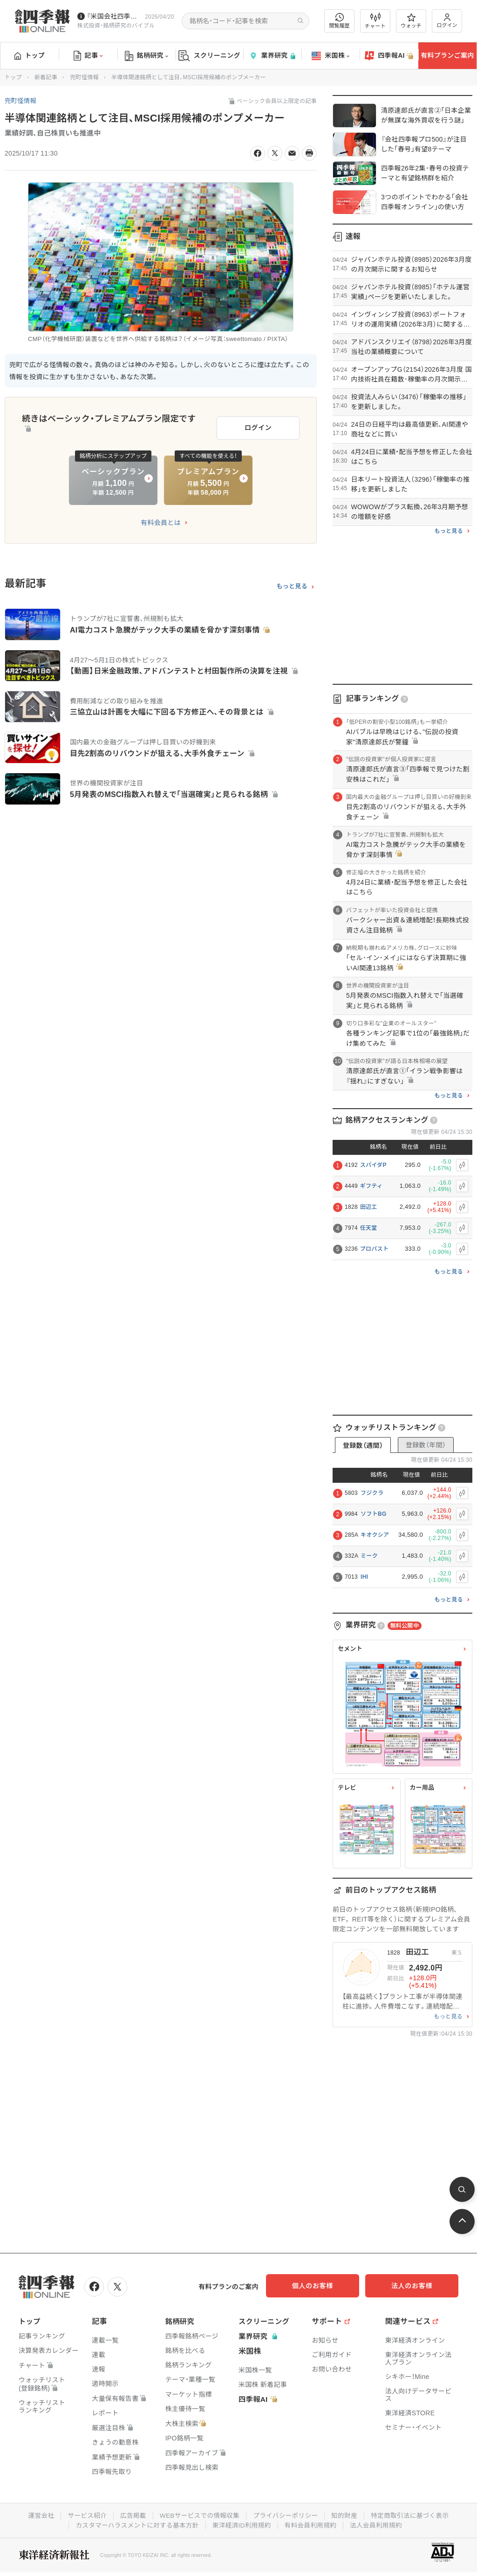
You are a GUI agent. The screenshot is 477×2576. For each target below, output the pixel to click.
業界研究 (272, 55)
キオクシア (375, 1535)
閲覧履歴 (339, 20)
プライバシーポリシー (286, 2514)
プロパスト (374, 1249)
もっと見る (291, 583)
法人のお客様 (416, 2286)
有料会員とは (161, 520)
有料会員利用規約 (312, 2524)
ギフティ (371, 1186)
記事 (88, 56)
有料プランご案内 (447, 55)
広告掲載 (130, 2514)
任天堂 (368, 1228)
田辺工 (368, 1207)
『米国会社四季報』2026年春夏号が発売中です (114, 16)
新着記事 (45, 77)
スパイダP (373, 1165)
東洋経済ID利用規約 (242, 2524)
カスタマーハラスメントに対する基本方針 (135, 2524)
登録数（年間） (426, 1445)
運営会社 (37, 2514)
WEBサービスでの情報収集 (198, 2514)
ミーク (369, 1556)
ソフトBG (374, 1514)
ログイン (447, 21)
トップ (29, 55)
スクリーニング (209, 55)
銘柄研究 (146, 56)
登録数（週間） (363, 1445)
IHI (364, 1577)
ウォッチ (411, 21)
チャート (375, 21)
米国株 (330, 56)
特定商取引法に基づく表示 (413, 2514)
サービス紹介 (84, 2514)
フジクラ (372, 1493)
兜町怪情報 (84, 77)
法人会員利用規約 (378, 2524)
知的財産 (346, 2514)
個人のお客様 (323, 2286)
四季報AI (389, 56)
